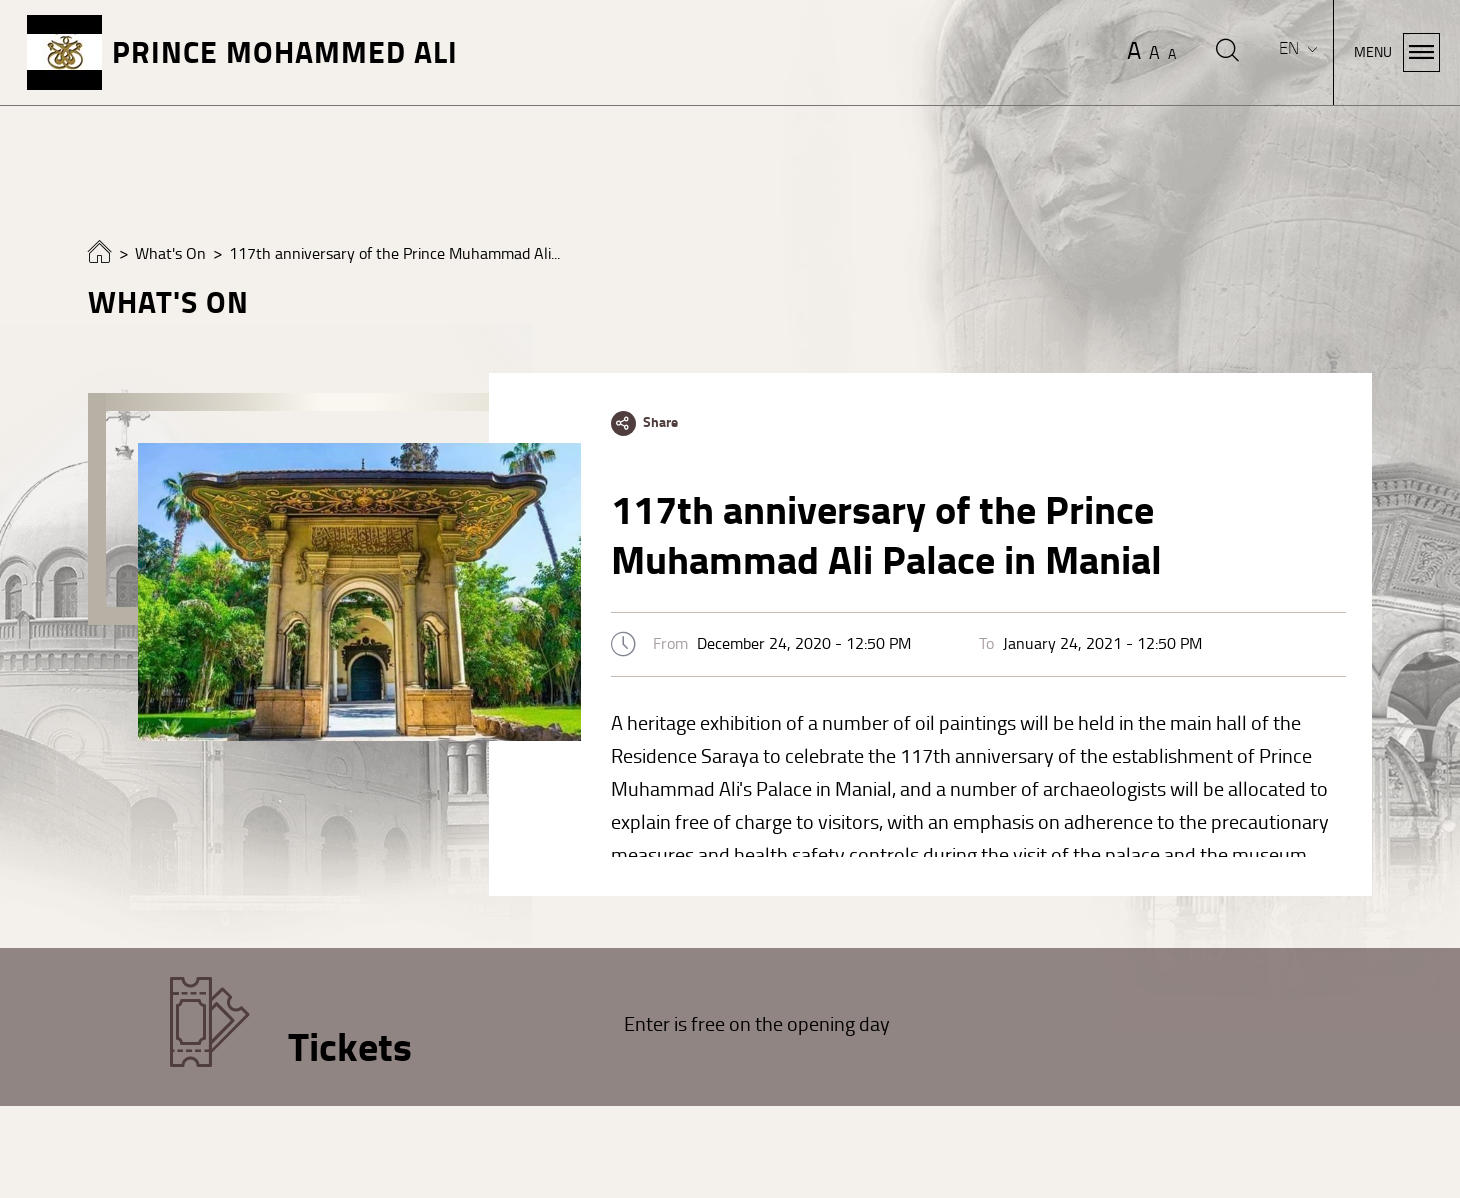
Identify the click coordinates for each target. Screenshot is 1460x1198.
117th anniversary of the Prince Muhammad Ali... (394, 254)
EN (1291, 48)
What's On (170, 254)
